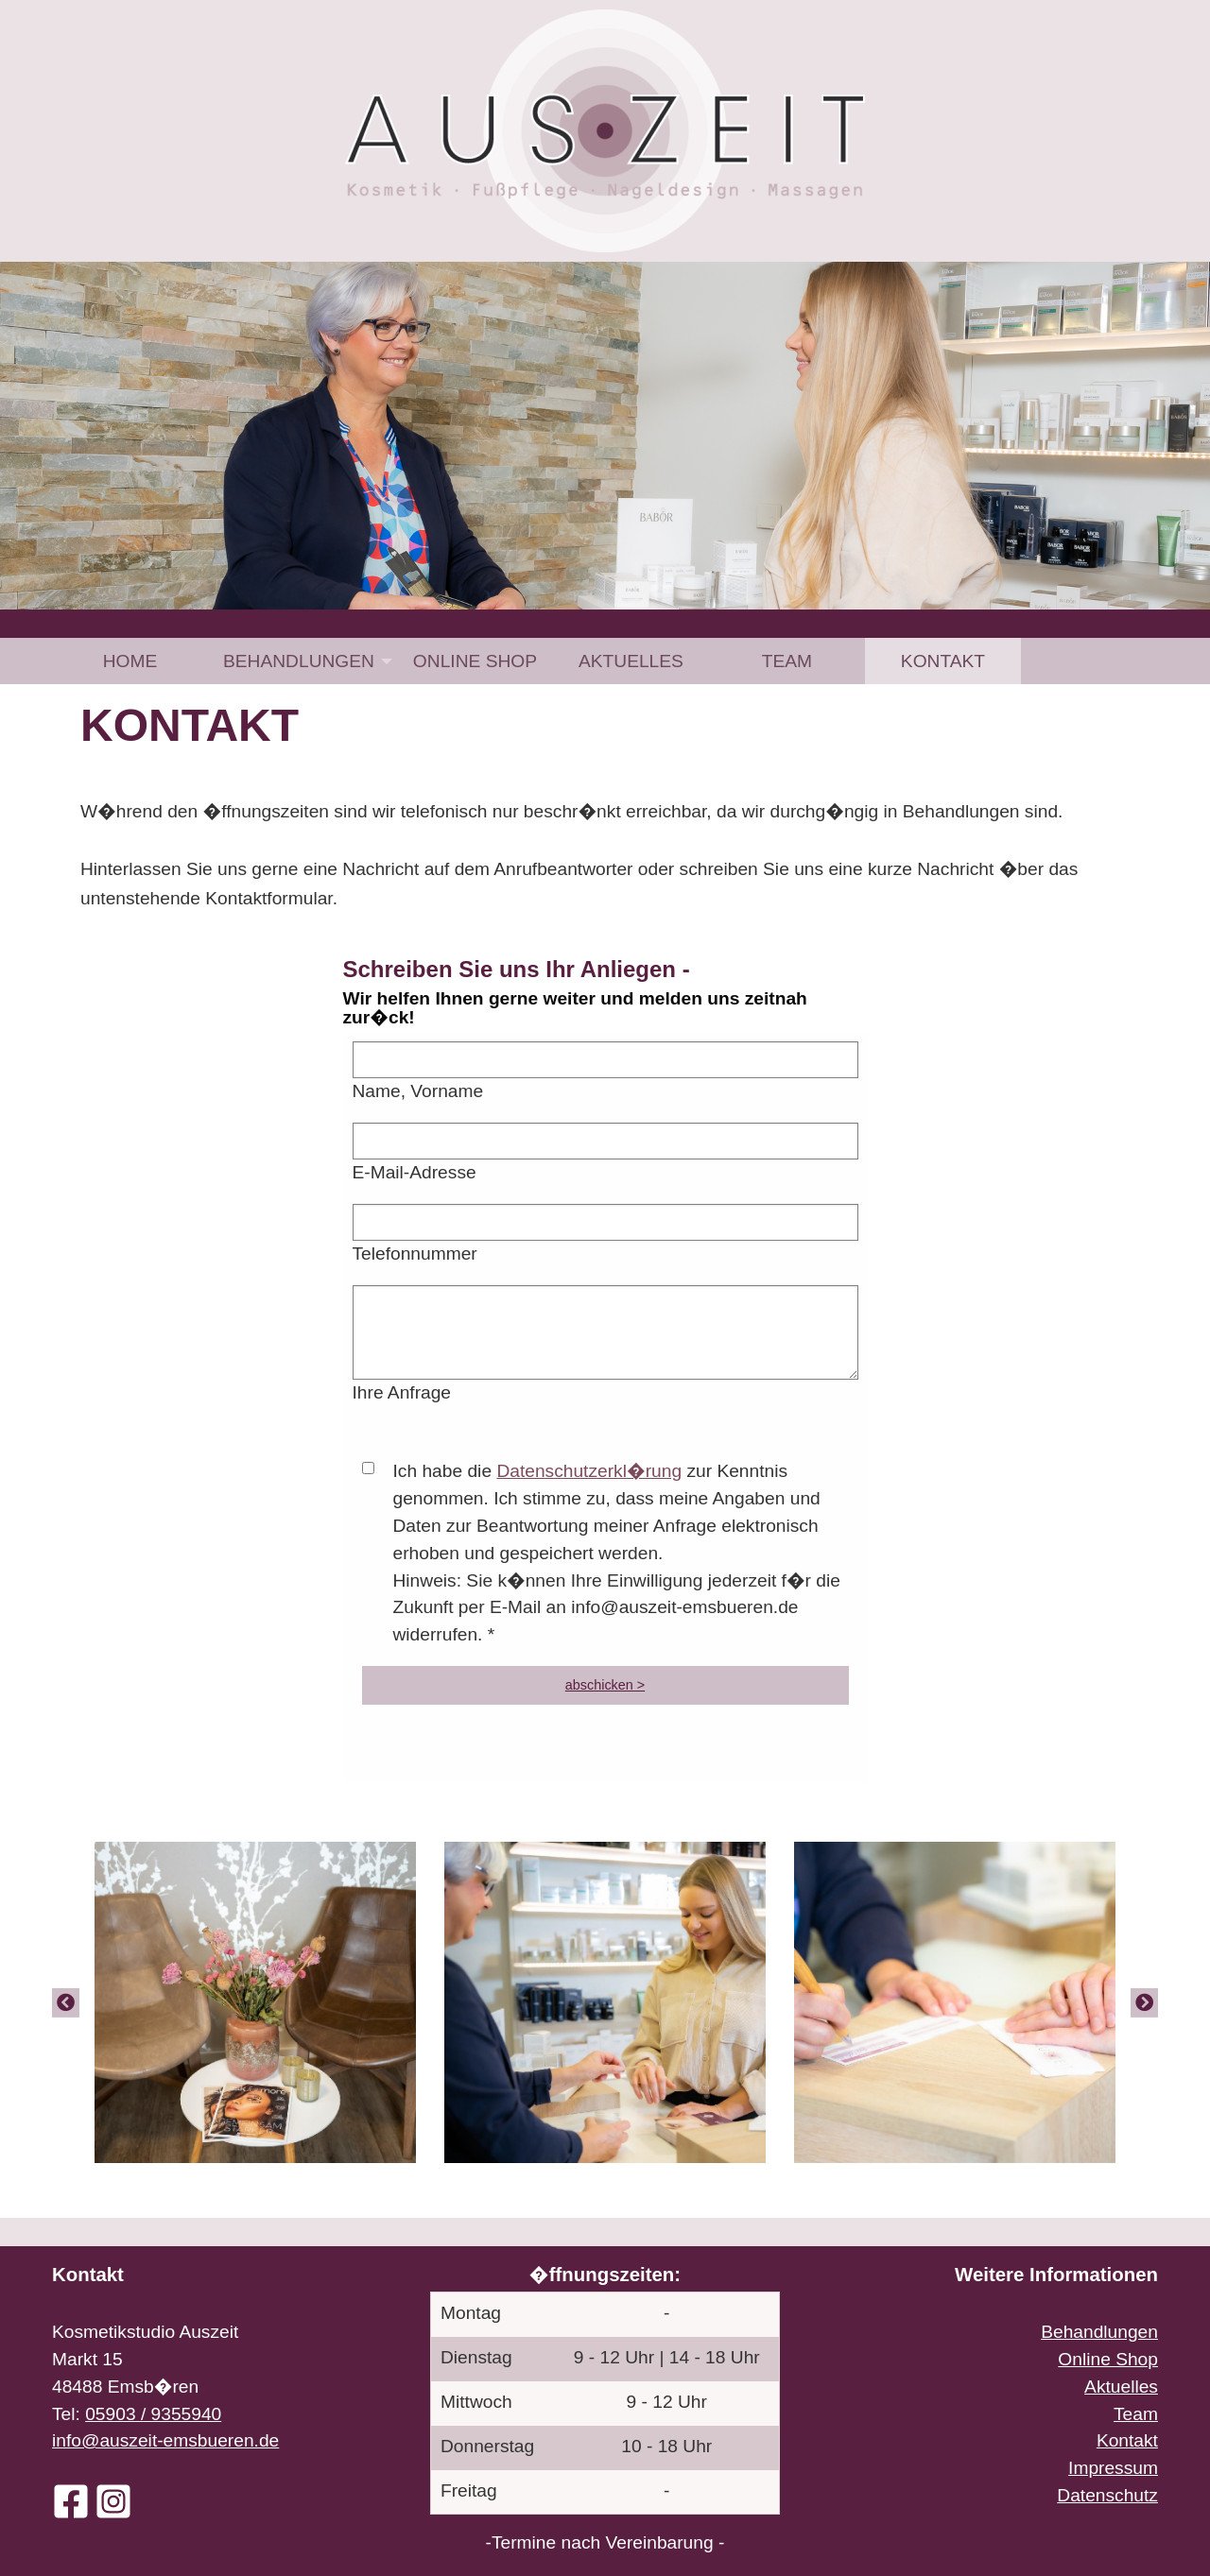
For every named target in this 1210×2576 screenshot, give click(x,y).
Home (130, 661)
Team (787, 661)
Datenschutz (1107, 2495)
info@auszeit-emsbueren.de (165, 2440)
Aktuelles (631, 661)
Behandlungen (298, 661)
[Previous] (65, 2002)
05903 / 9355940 (153, 2414)
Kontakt (943, 661)
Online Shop (475, 661)
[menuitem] (130, 661)
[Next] (1144, 2002)
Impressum (1113, 2468)
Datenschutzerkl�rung (589, 1471)
